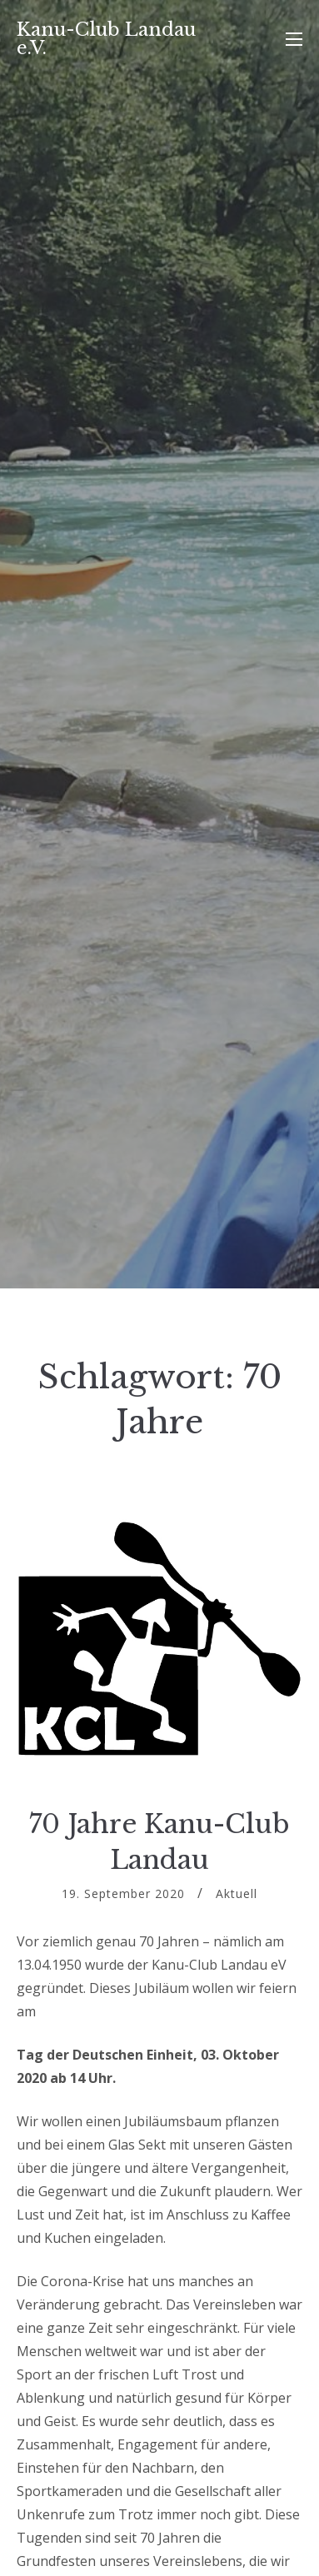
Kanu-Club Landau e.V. (106, 38)
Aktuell (236, 1893)
